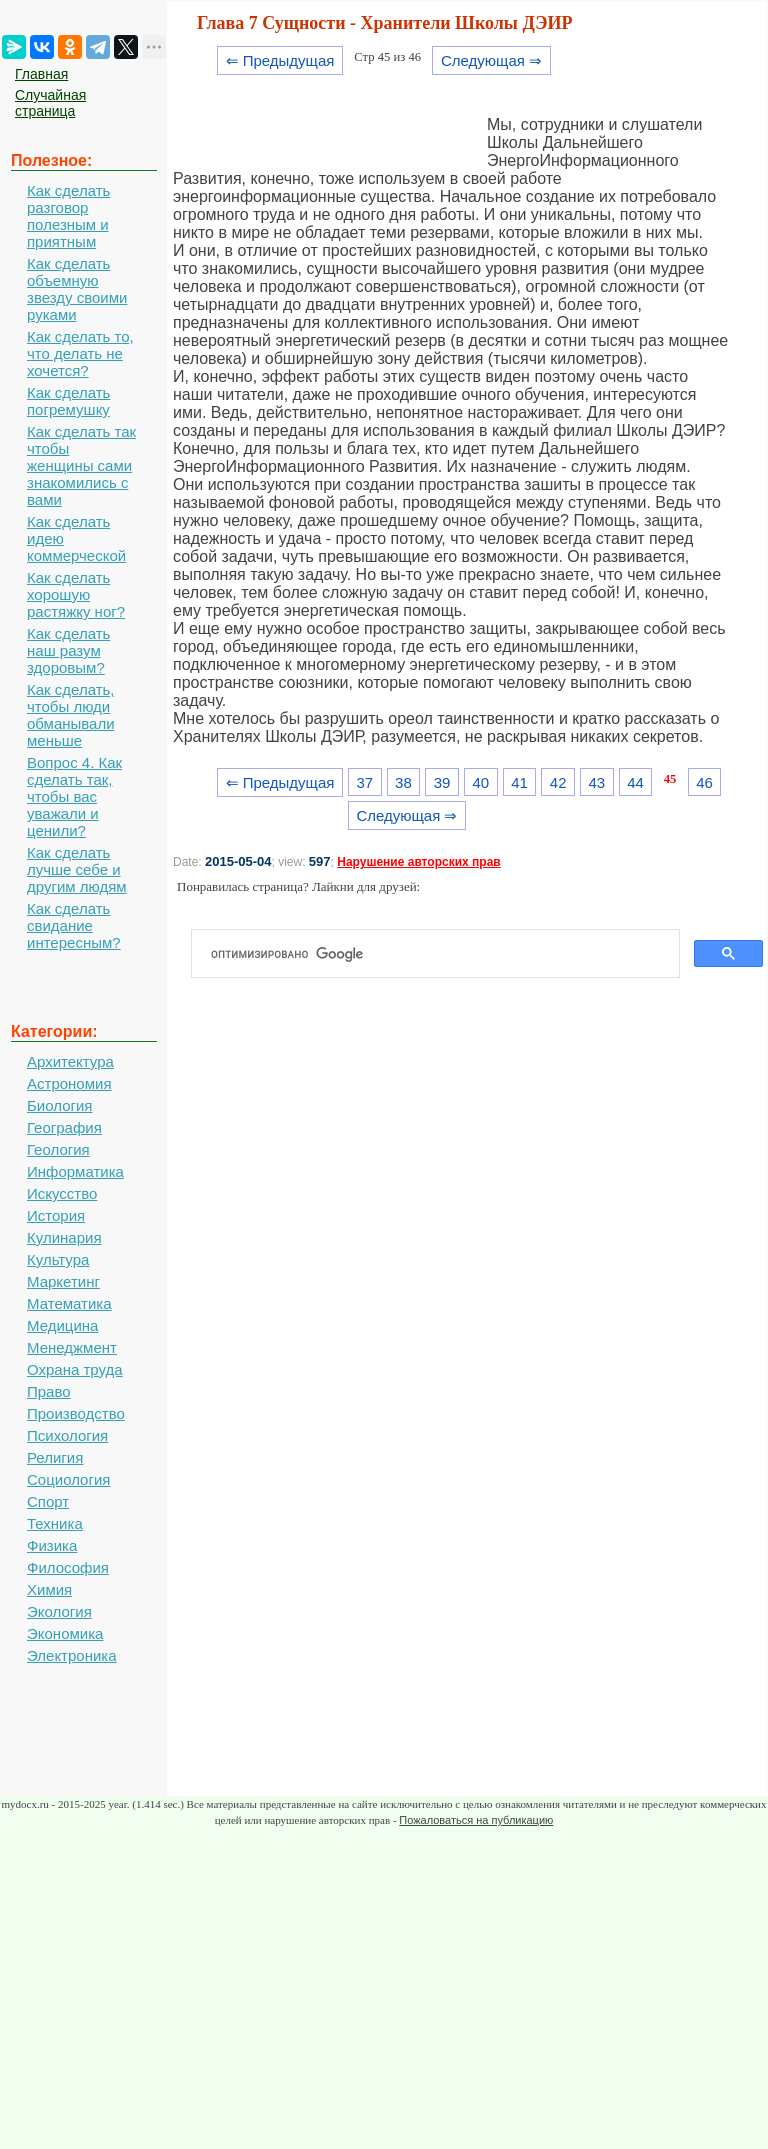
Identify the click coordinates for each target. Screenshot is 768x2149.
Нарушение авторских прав (418, 862)
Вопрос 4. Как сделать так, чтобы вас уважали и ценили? (74, 796)
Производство (76, 1413)
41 (519, 782)
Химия (49, 1589)
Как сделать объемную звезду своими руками (77, 289)
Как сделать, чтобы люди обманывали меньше (71, 715)
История (56, 1215)
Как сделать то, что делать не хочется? (80, 353)
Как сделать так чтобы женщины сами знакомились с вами (81, 465)
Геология (58, 1149)
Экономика (65, 1633)
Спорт (48, 1501)
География (64, 1127)
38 (403, 782)
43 (597, 782)
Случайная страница (50, 103)
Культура (58, 1259)
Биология (59, 1105)
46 (704, 782)
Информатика (75, 1171)
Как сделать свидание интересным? (74, 925)
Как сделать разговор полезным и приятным (68, 216)
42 (558, 782)
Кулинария (64, 1237)
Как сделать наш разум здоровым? (68, 650)
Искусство (62, 1193)
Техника (55, 1523)
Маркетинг (63, 1281)
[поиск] (443, 954)
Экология (59, 1611)
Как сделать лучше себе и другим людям (77, 869)
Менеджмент (72, 1347)
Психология (67, 1435)
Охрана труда (75, 1369)
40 (480, 782)
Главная (41, 74)
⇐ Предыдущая (280, 60)
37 (364, 782)
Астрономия (69, 1083)
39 (442, 782)
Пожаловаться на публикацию (476, 1820)
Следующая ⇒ (491, 60)
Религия (55, 1457)
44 (635, 782)
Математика (69, 1303)
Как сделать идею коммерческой (76, 538)
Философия (68, 1567)
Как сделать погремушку (68, 401)
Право (49, 1391)
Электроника (72, 1655)
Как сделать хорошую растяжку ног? (76, 594)
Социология (68, 1479)
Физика (52, 1545)
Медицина (62, 1325)
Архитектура (70, 1061)
